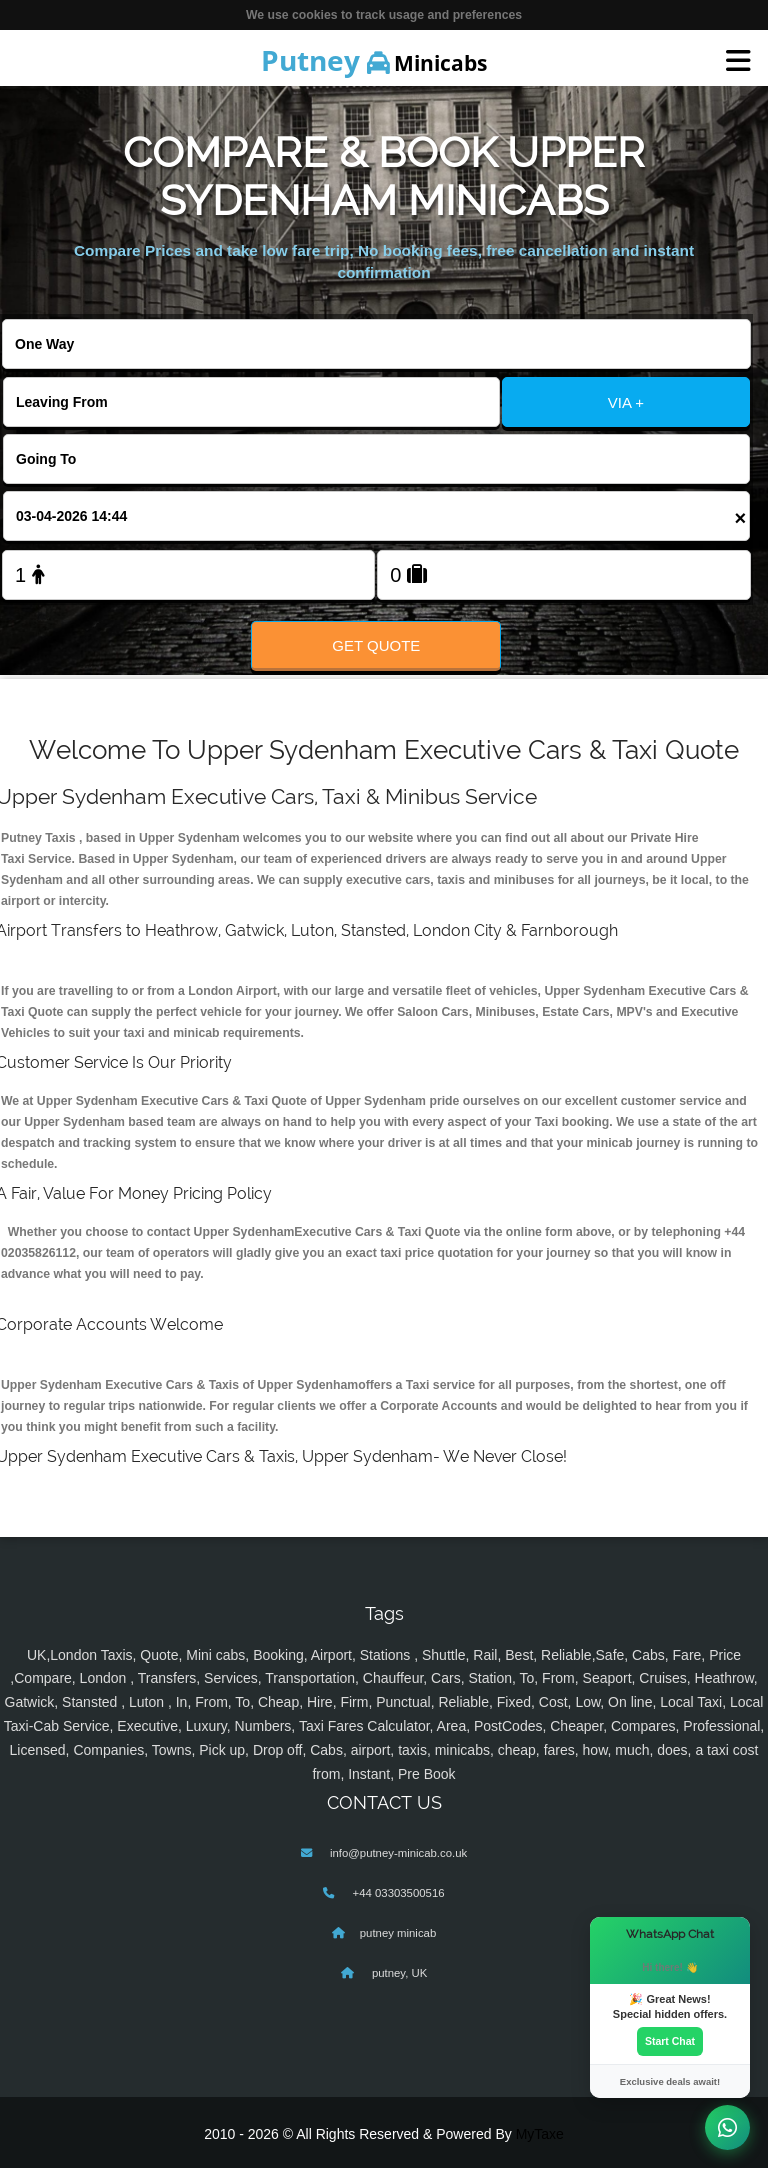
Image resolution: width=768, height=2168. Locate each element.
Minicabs (374, 60)
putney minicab (398, 1933)
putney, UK (398, 1973)
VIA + (626, 402)
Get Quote (376, 645)
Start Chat (670, 2041)
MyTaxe (540, 2134)
